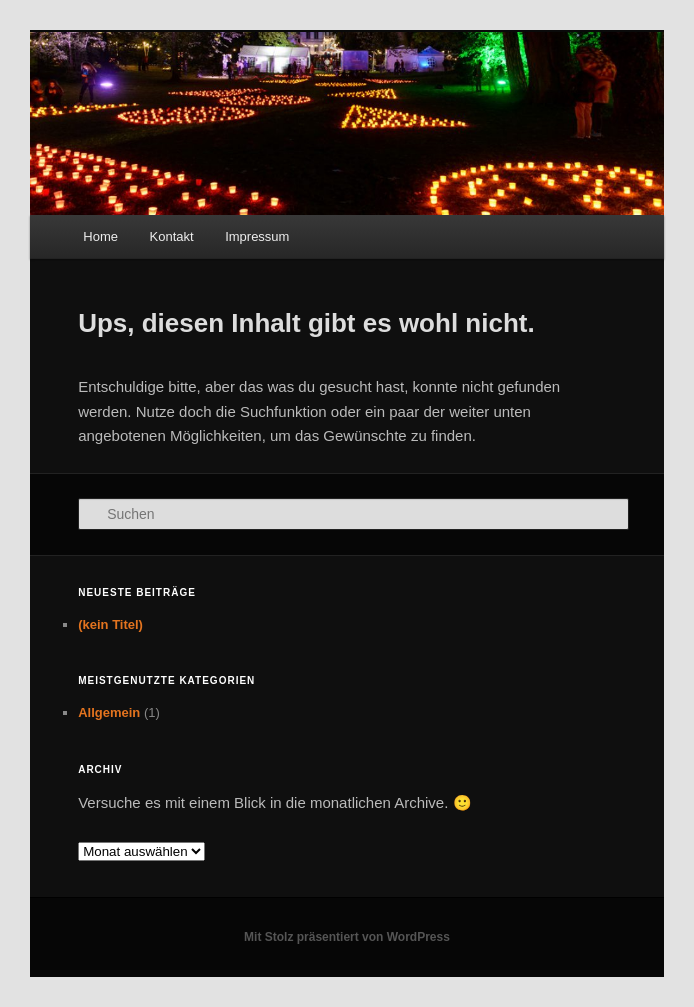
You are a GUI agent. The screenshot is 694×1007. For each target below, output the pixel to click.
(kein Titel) (110, 624)
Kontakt (172, 236)
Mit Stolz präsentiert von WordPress (347, 937)
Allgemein (109, 712)
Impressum (257, 236)
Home (100, 236)
